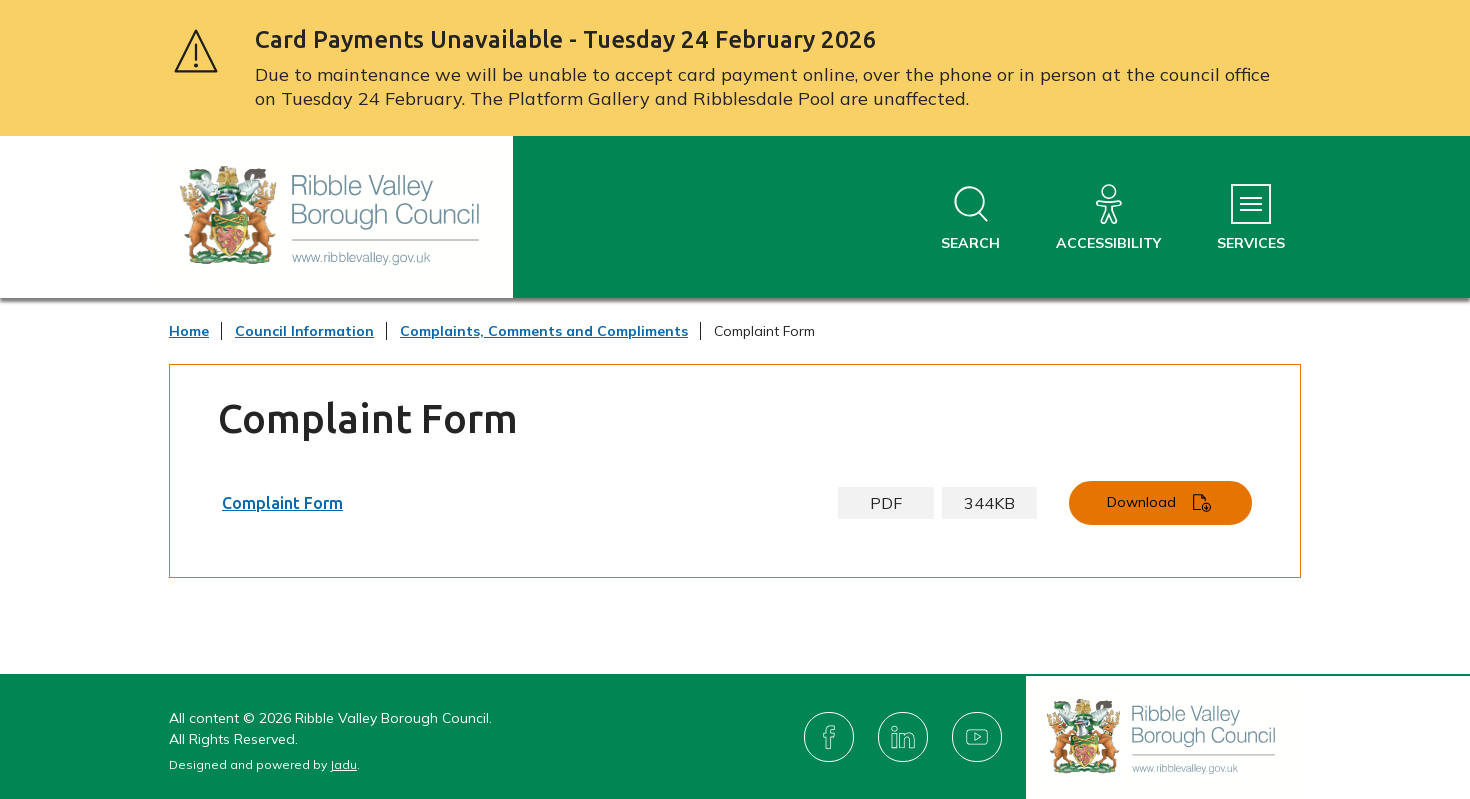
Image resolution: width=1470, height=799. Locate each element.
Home (189, 331)
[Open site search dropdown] (970, 218)
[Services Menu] (1251, 218)
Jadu (343, 764)
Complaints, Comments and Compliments (544, 331)
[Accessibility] (1108, 218)
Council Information (304, 331)
